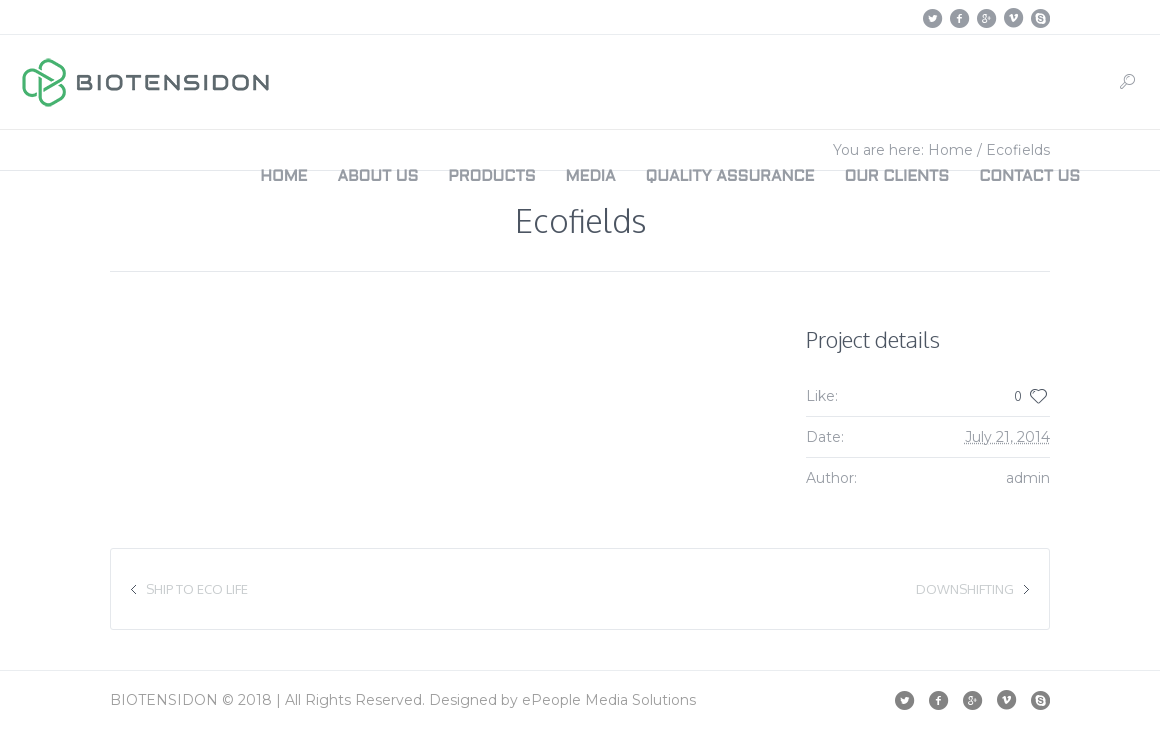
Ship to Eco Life (197, 589)
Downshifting (965, 589)
